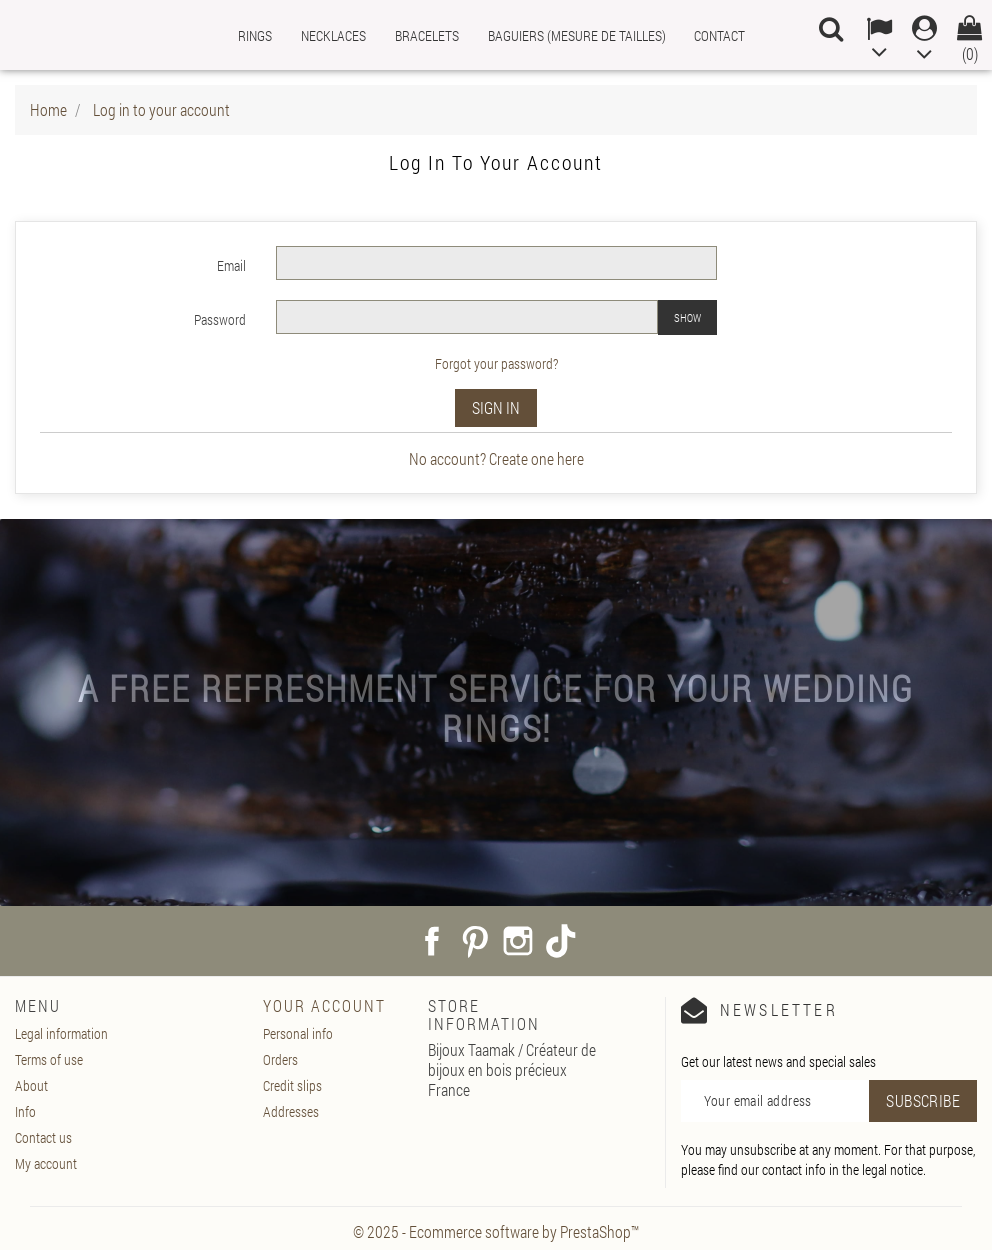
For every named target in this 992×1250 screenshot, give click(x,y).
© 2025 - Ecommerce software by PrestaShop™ (496, 1231)
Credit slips (292, 1085)
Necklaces (333, 35)
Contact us (43, 1137)
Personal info (298, 1033)
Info (25, 1111)
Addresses (291, 1111)
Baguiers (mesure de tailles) (577, 35)
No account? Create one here (496, 458)
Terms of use (49, 1059)
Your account (324, 1005)
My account (46, 1163)
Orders (280, 1059)
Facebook (432, 941)
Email (231, 265)
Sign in (496, 407)
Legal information (61, 1033)
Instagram (518, 941)
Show (687, 317)
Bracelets (427, 35)
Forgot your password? (496, 363)
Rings (255, 35)
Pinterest (475, 941)
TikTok (561, 941)
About (31, 1085)
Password (220, 319)
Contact (719, 35)
